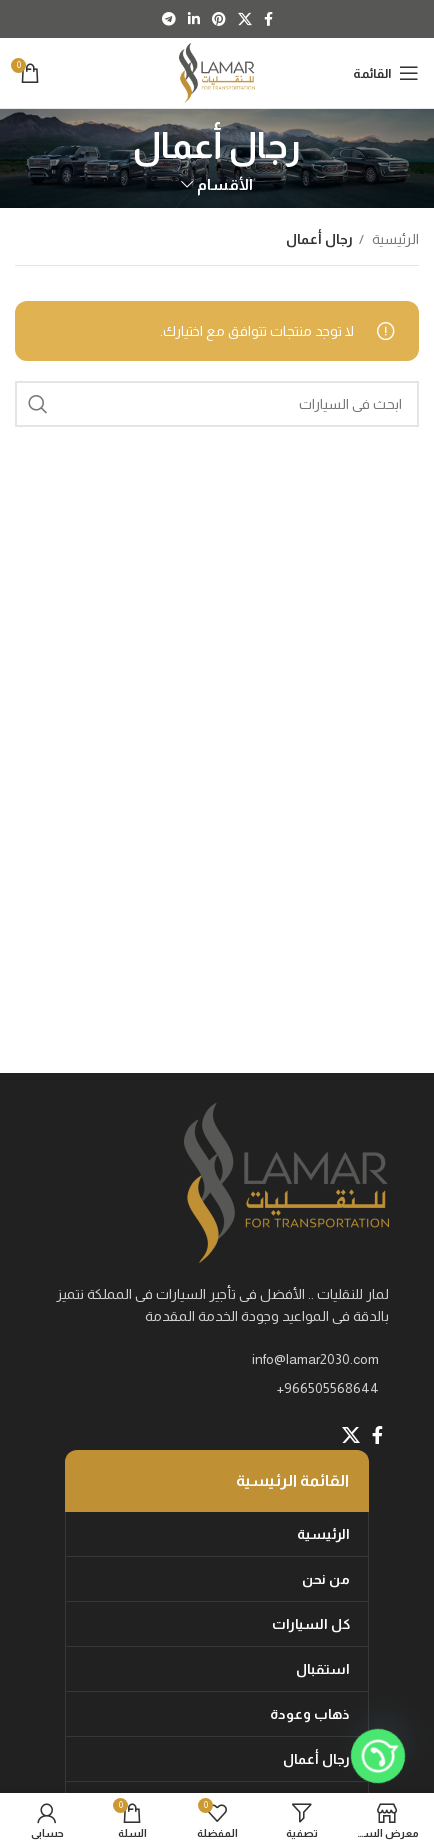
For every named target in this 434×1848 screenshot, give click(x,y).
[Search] (217, 404)
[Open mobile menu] (386, 73)
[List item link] (217, 1388)
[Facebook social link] (268, 19)
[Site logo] (217, 72)
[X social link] (245, 19)
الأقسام (225, 184)
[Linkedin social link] (194, 19)
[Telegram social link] (169, 19)
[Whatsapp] (378, 1756)
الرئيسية (394, 239)
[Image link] (286, 1182)
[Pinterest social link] (219, 19)
